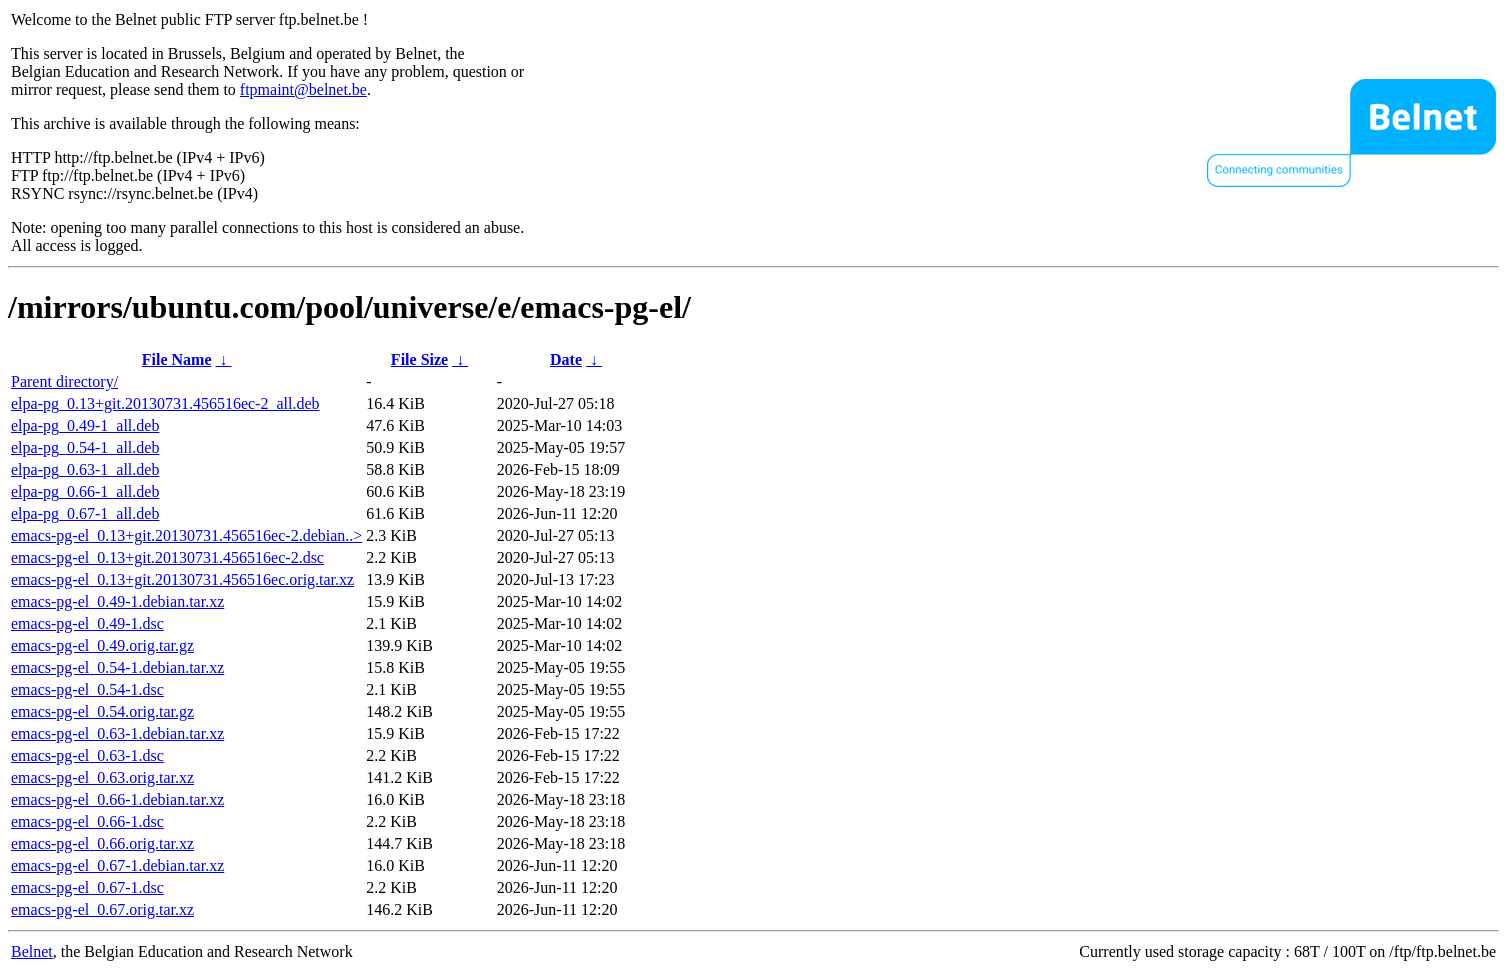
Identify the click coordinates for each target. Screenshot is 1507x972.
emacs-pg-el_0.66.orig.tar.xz (102, 843)
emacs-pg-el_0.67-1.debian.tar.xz (117, 865)
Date (566, 359)
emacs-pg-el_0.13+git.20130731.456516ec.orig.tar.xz (182, 579)
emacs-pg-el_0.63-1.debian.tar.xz (117, 733)
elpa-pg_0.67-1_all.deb (85, 513)
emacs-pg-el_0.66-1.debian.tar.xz (117, 799)
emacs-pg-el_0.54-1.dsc (87, 689)
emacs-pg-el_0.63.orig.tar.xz (102, 777)
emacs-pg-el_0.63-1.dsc (87, 755)
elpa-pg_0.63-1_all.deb (85, 469)
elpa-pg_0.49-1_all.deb (85, 425)
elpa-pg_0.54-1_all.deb (85, 447)
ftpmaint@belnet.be (303, 89)
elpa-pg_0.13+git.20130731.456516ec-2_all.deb (165, 403)
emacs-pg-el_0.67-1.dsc (87, 887)
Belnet (32, 951)
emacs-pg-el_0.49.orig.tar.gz (102, 645)
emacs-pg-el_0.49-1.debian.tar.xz (117, 601)
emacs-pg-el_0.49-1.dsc (87, 623)
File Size (419, 359)
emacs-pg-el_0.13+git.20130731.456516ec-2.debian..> (186, 535)
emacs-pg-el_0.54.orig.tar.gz (102, 711)
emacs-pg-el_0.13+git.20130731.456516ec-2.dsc (167, 557)
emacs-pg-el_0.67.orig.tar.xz (102, 909)
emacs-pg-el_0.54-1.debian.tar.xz (117, 667)
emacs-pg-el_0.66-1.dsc (87, 821)
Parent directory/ (64, 381)
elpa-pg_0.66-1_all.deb (85, 491)
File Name (177, 359)
